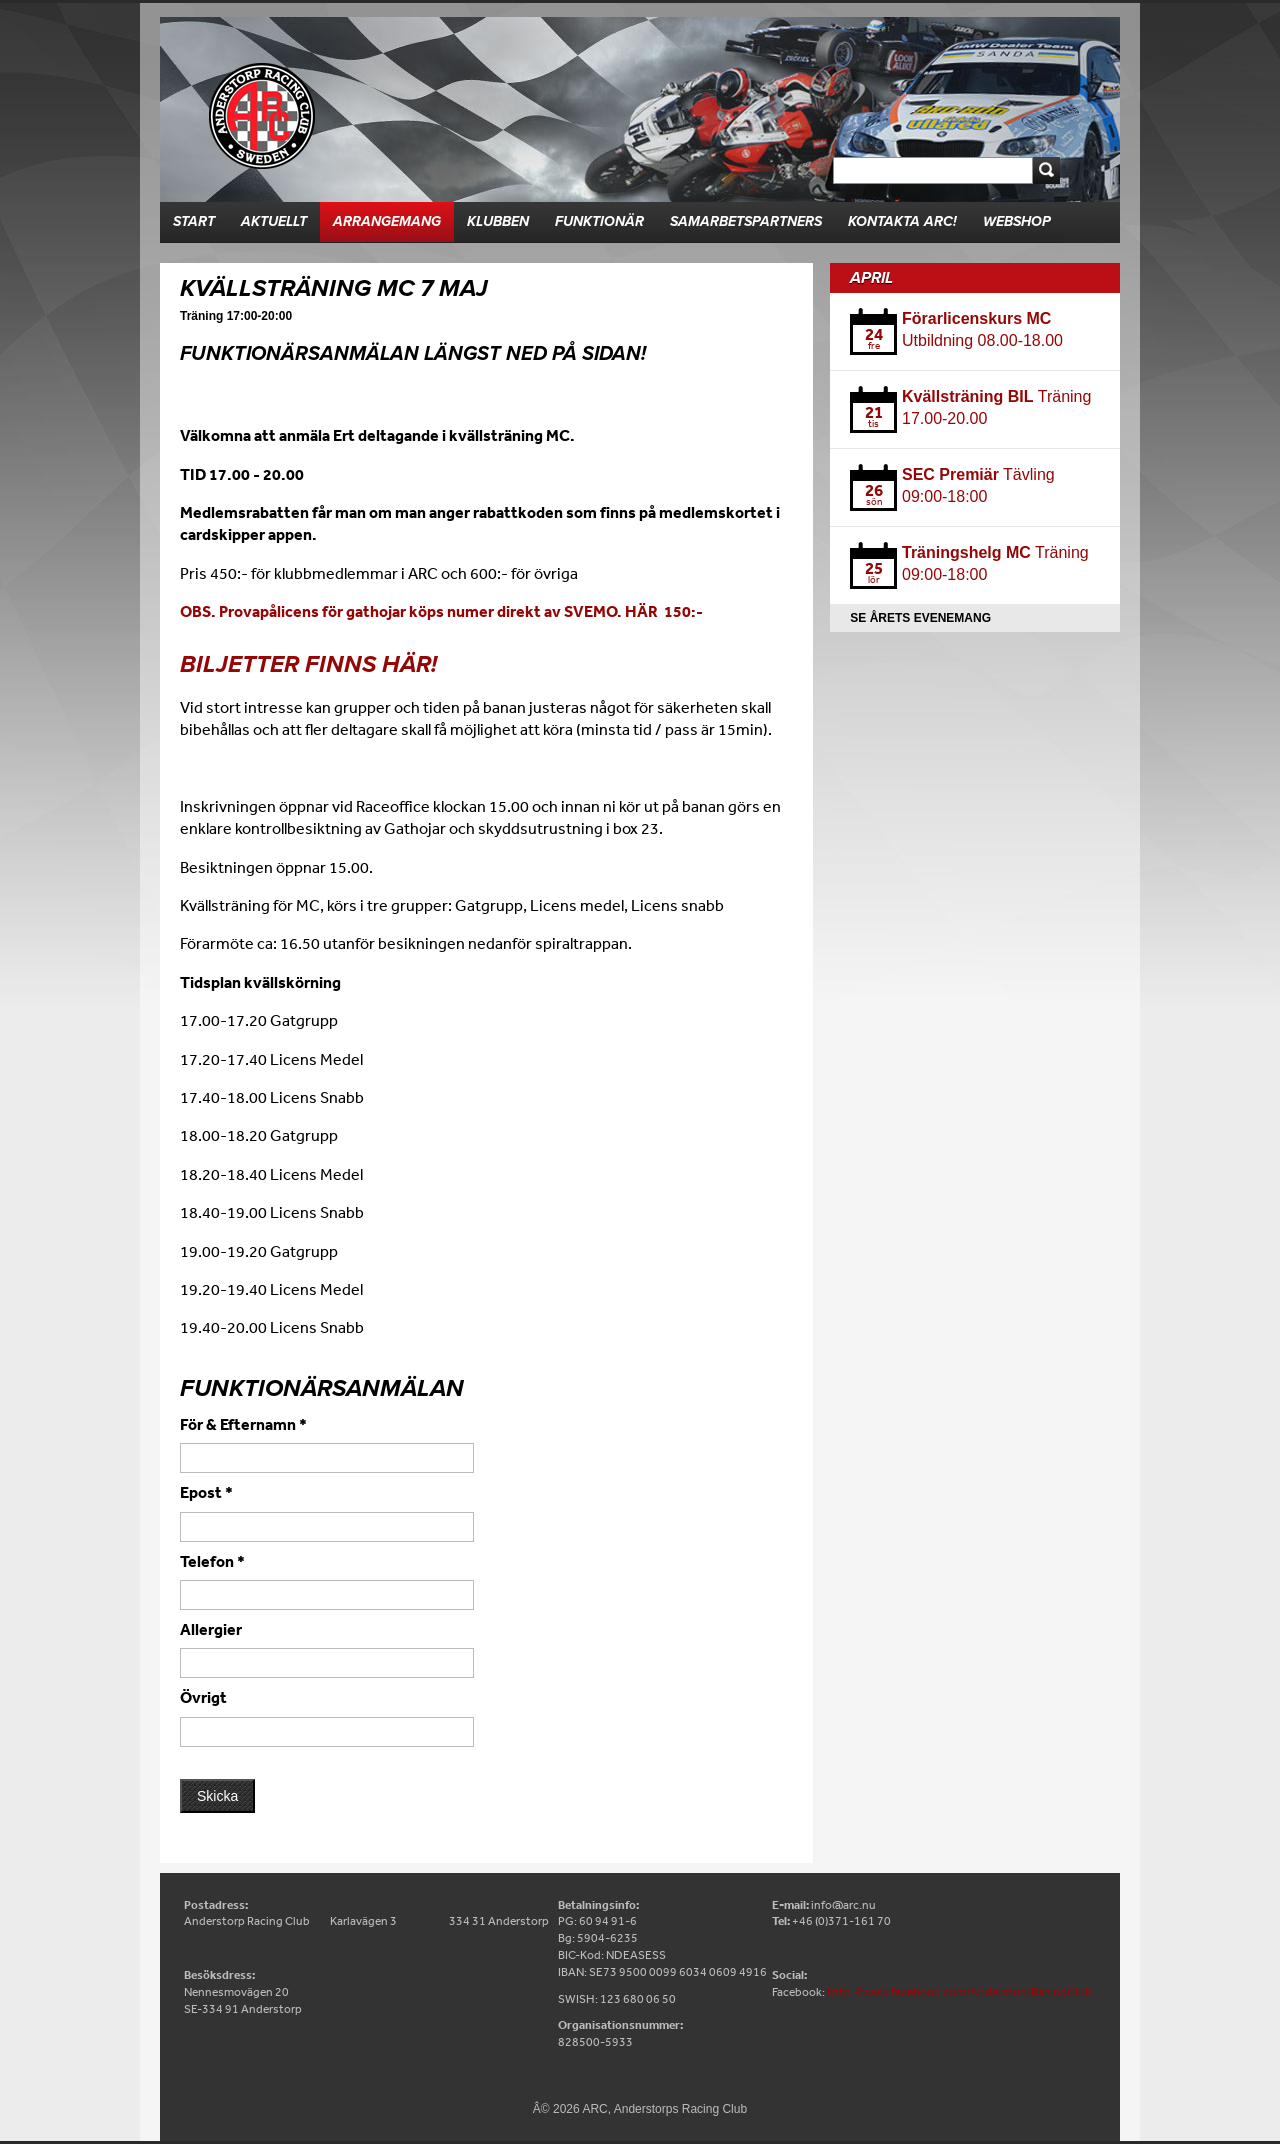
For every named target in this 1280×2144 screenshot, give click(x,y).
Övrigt (203, 1697)
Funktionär (599, 221)
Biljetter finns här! (308, 664)
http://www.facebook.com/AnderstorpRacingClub (959, 1992)
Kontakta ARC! (902, 221)
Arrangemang (387, 221)
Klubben (498, 221)
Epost (206, 1492)
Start (194, 221)
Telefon (212, 1561)
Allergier (211, 1629)
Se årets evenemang (920, 618)
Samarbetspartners (746, 221)
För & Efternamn (243, 1424)
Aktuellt (274, 221)
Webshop (1017, 221)
